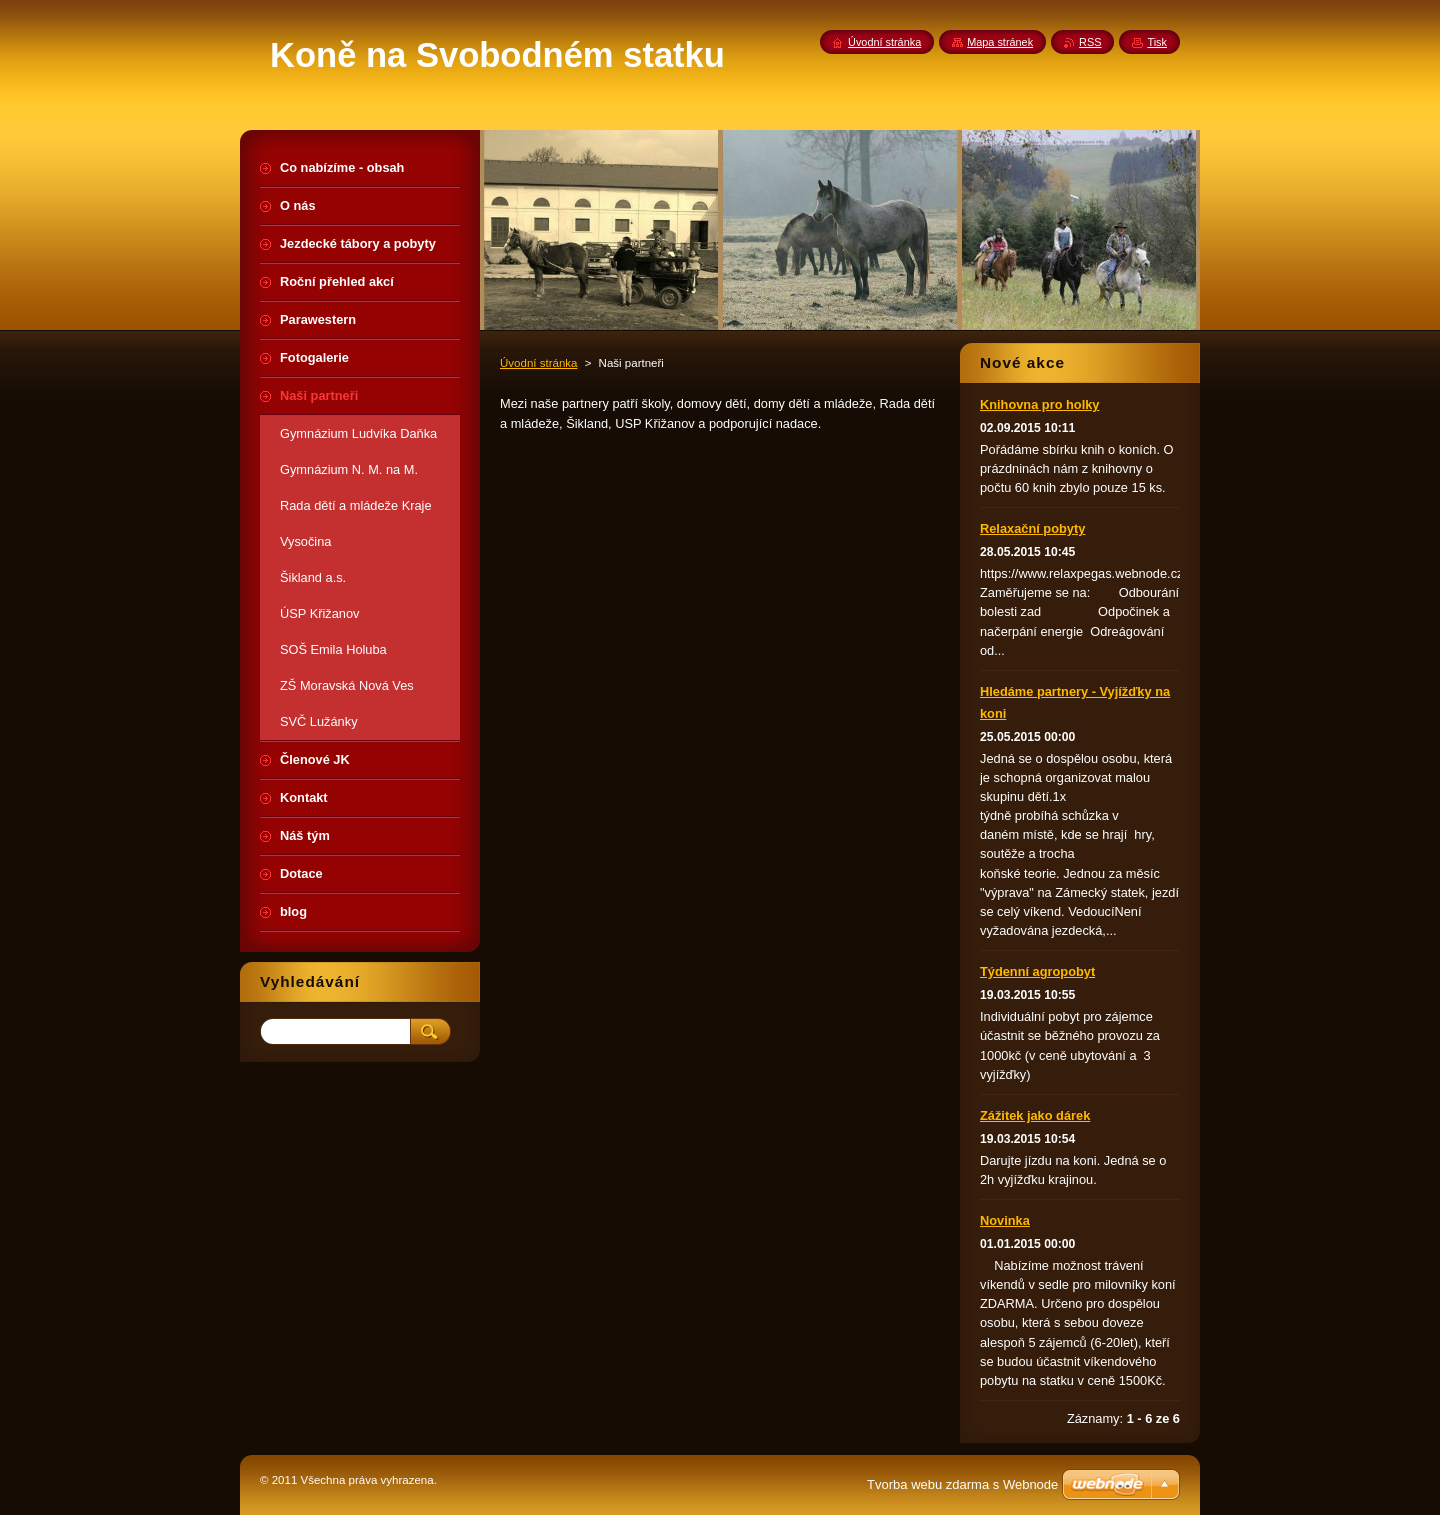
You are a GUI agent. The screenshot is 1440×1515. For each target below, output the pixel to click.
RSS (1090, 42)
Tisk (1157, 42)
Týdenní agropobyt (1037, 971)
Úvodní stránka (538, 363)
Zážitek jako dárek (1035, 1115)
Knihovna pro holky (1039, 404)
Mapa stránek (1000, 42)
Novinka (1005, 1220)
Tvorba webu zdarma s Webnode (962, 1484)
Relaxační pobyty (1032, 528)
